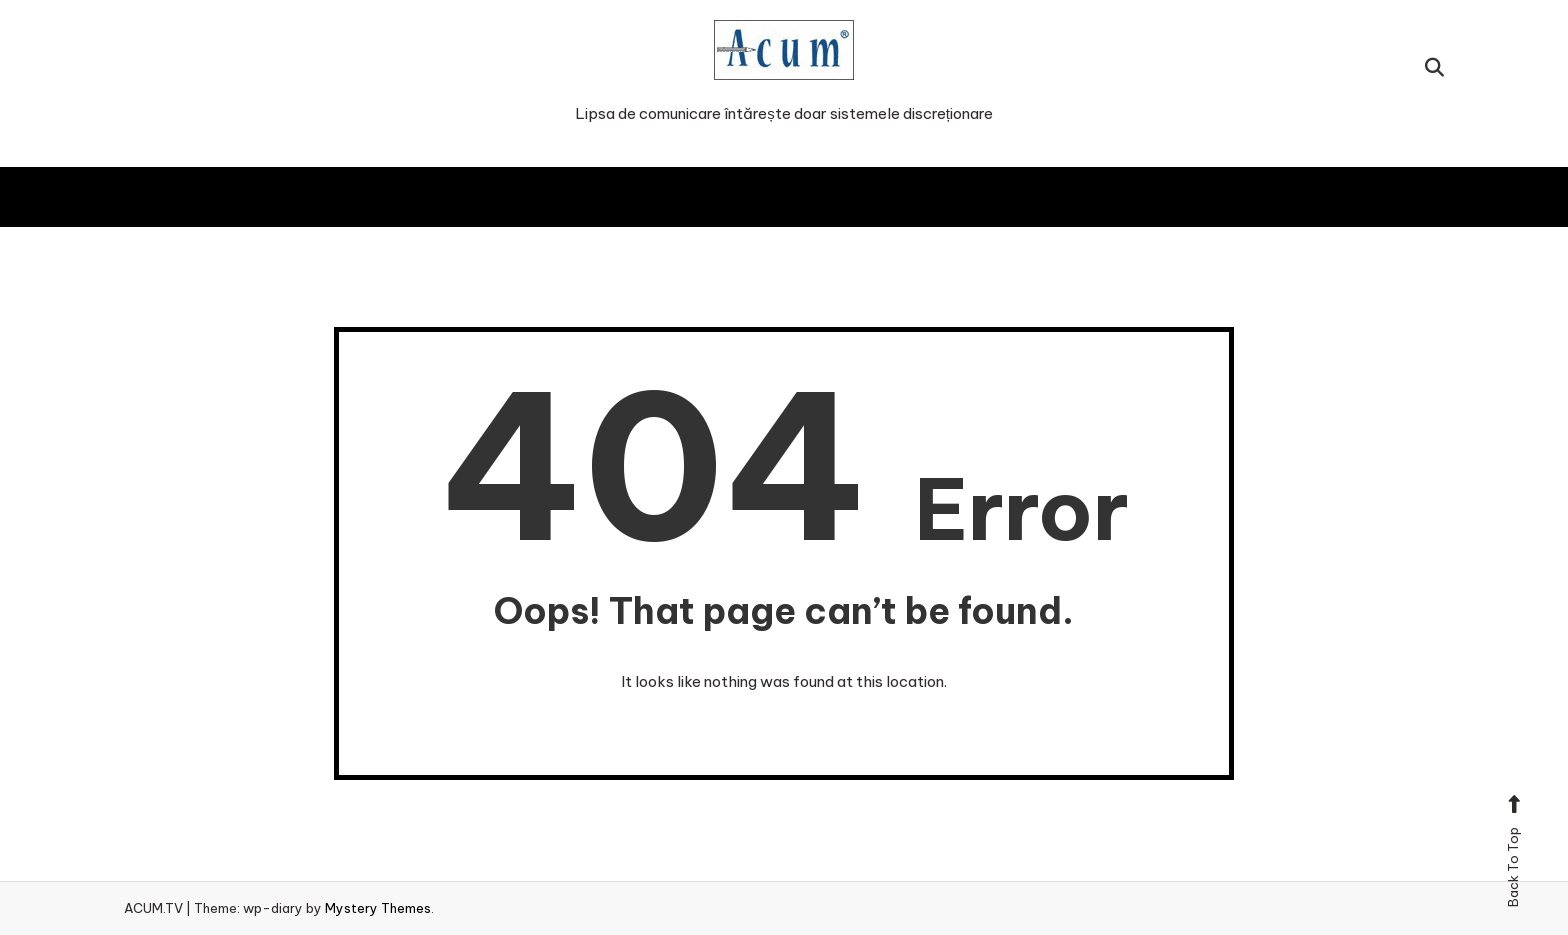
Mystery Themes (378, 908)
